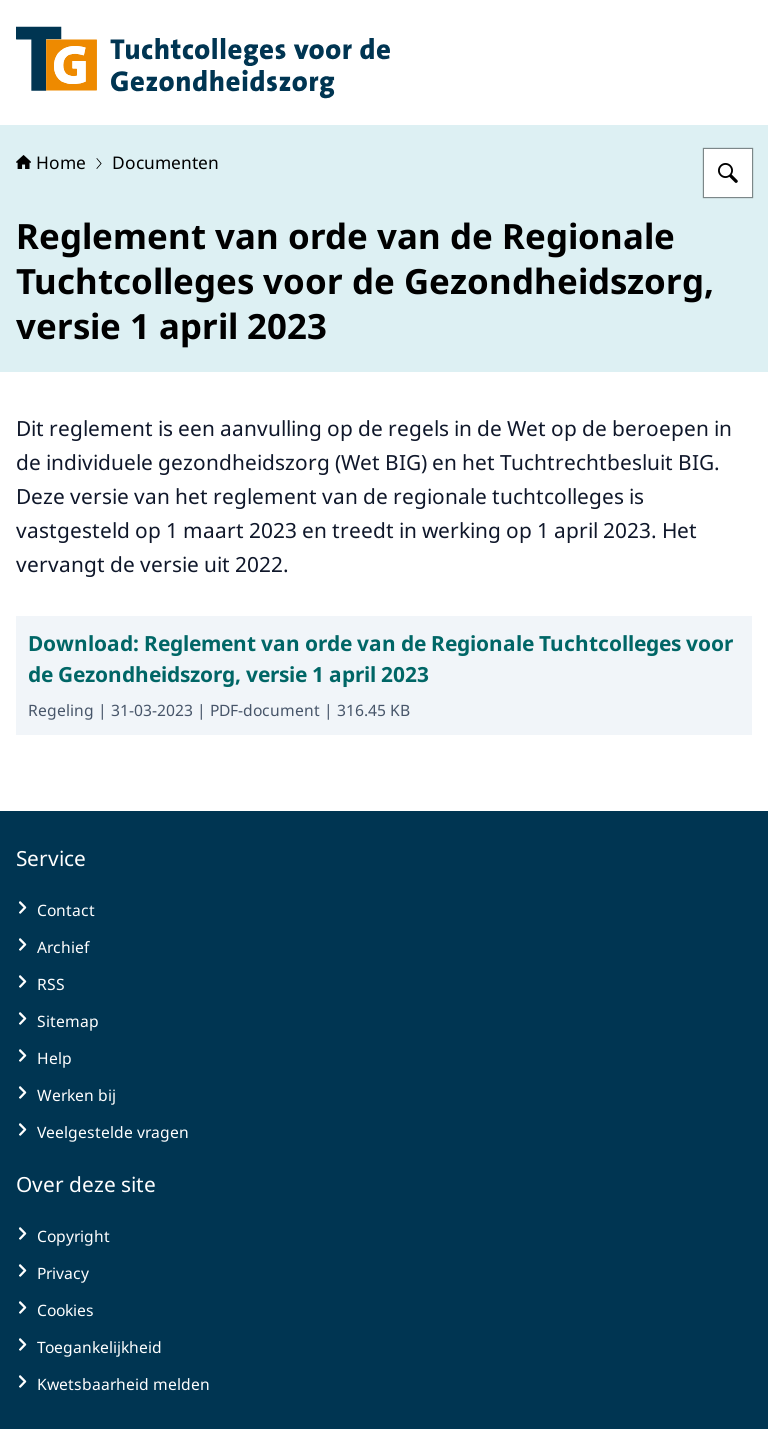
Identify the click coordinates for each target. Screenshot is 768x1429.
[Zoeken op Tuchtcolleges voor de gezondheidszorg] (728, 173)
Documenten (165, 162)
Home (51, 162)
